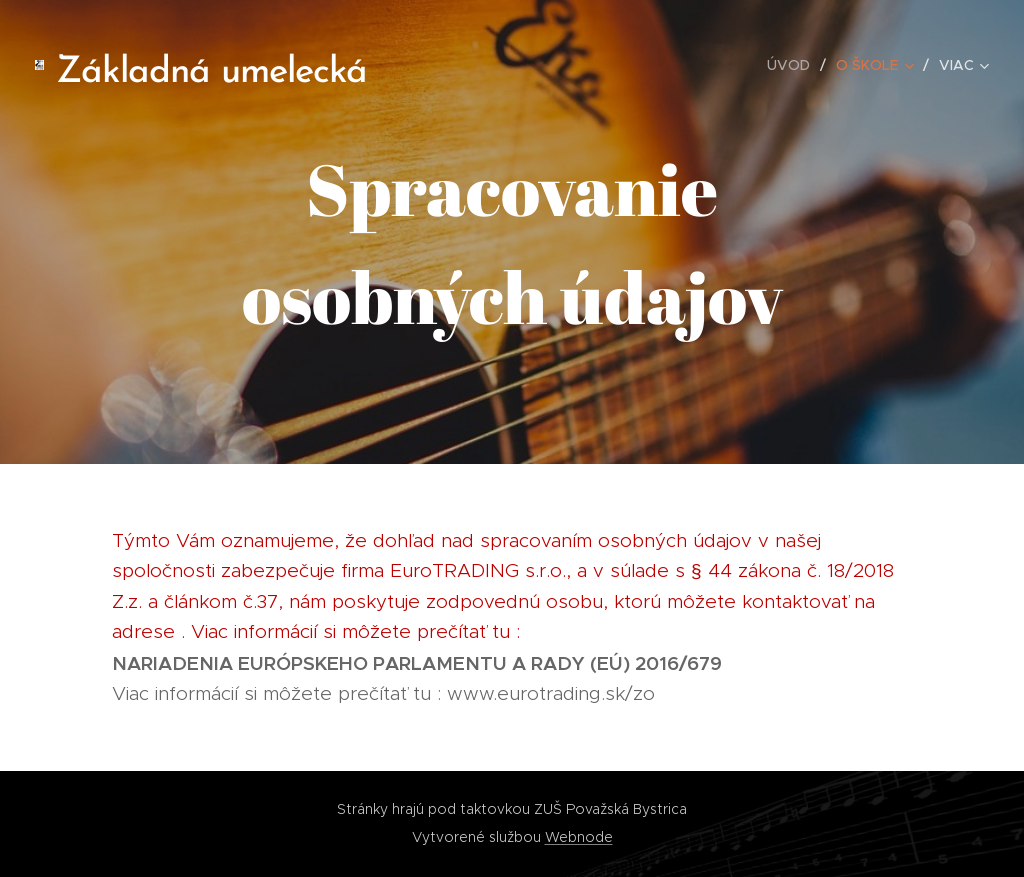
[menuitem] (794, 65)
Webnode (579, 837)
